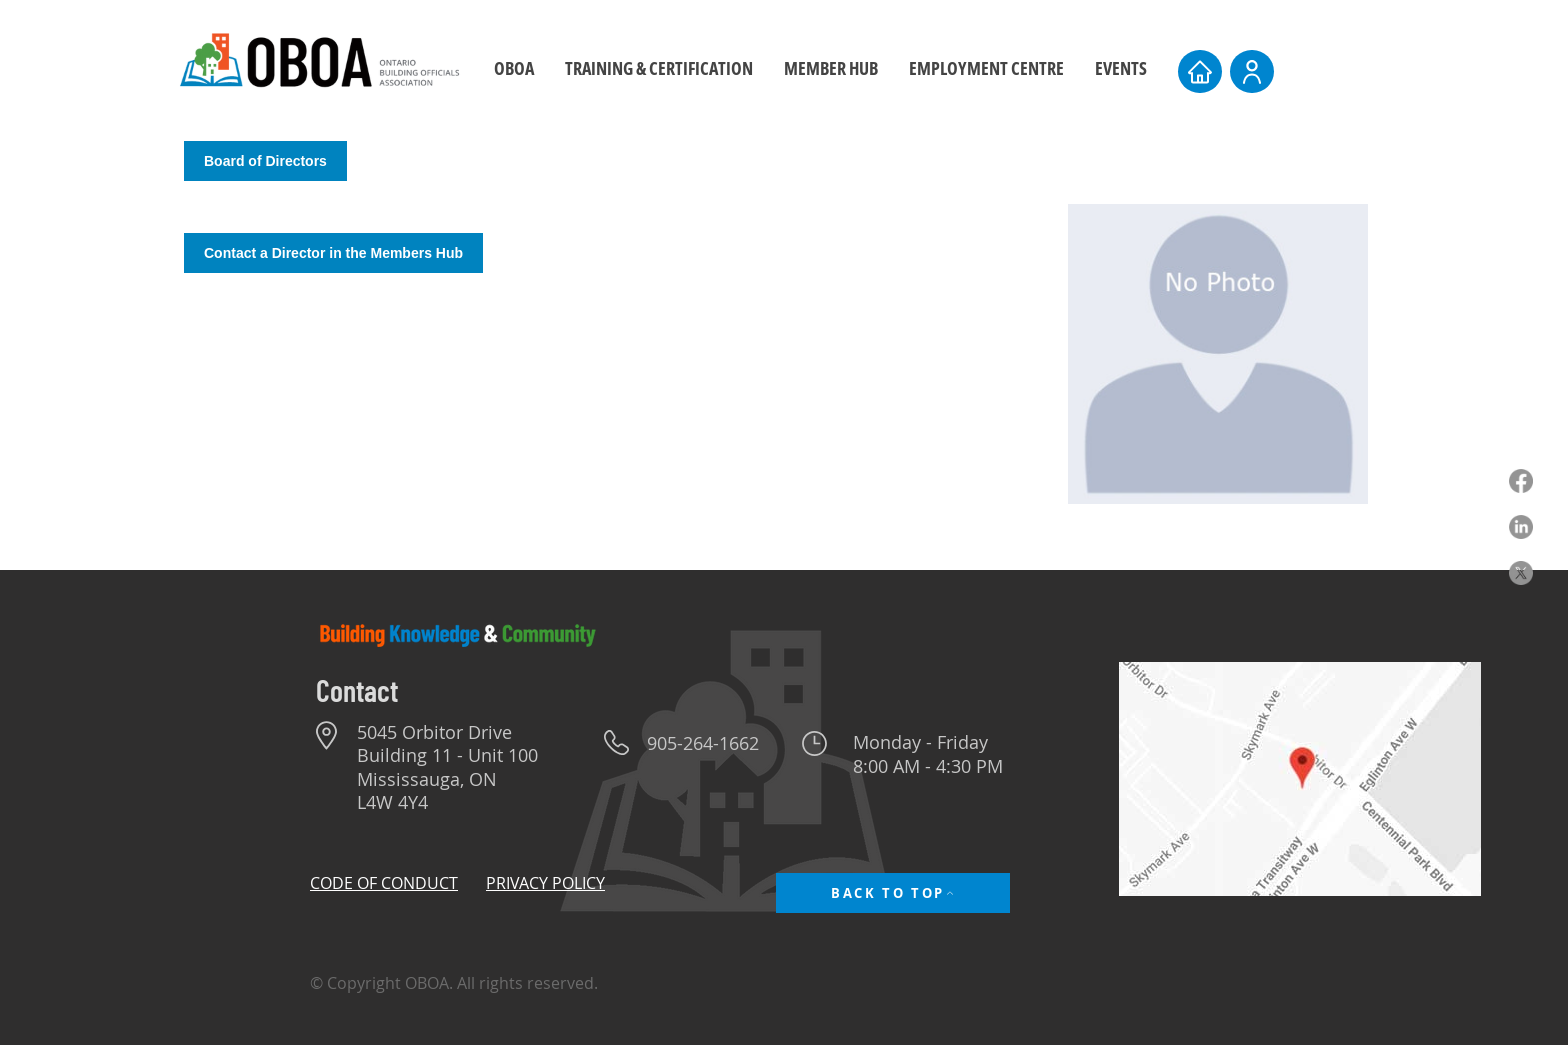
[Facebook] (1521, 481)
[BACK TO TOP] (893, 893)
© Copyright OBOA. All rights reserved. (454, 983)
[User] (1252, 71)
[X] (1521, 573)
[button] (658, 68)
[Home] (1200, 71)
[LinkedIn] (1521, 527)
